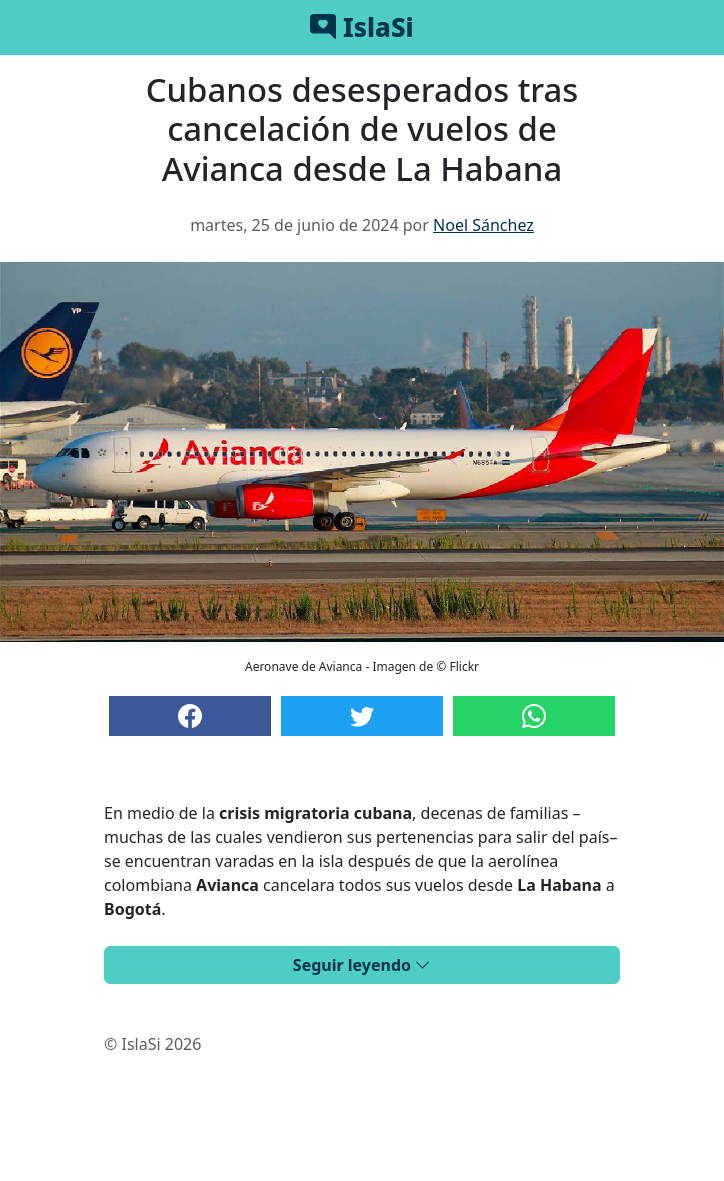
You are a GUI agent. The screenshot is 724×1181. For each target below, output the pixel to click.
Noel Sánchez (483, 225)
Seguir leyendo (362, 965)
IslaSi (361, 27)
